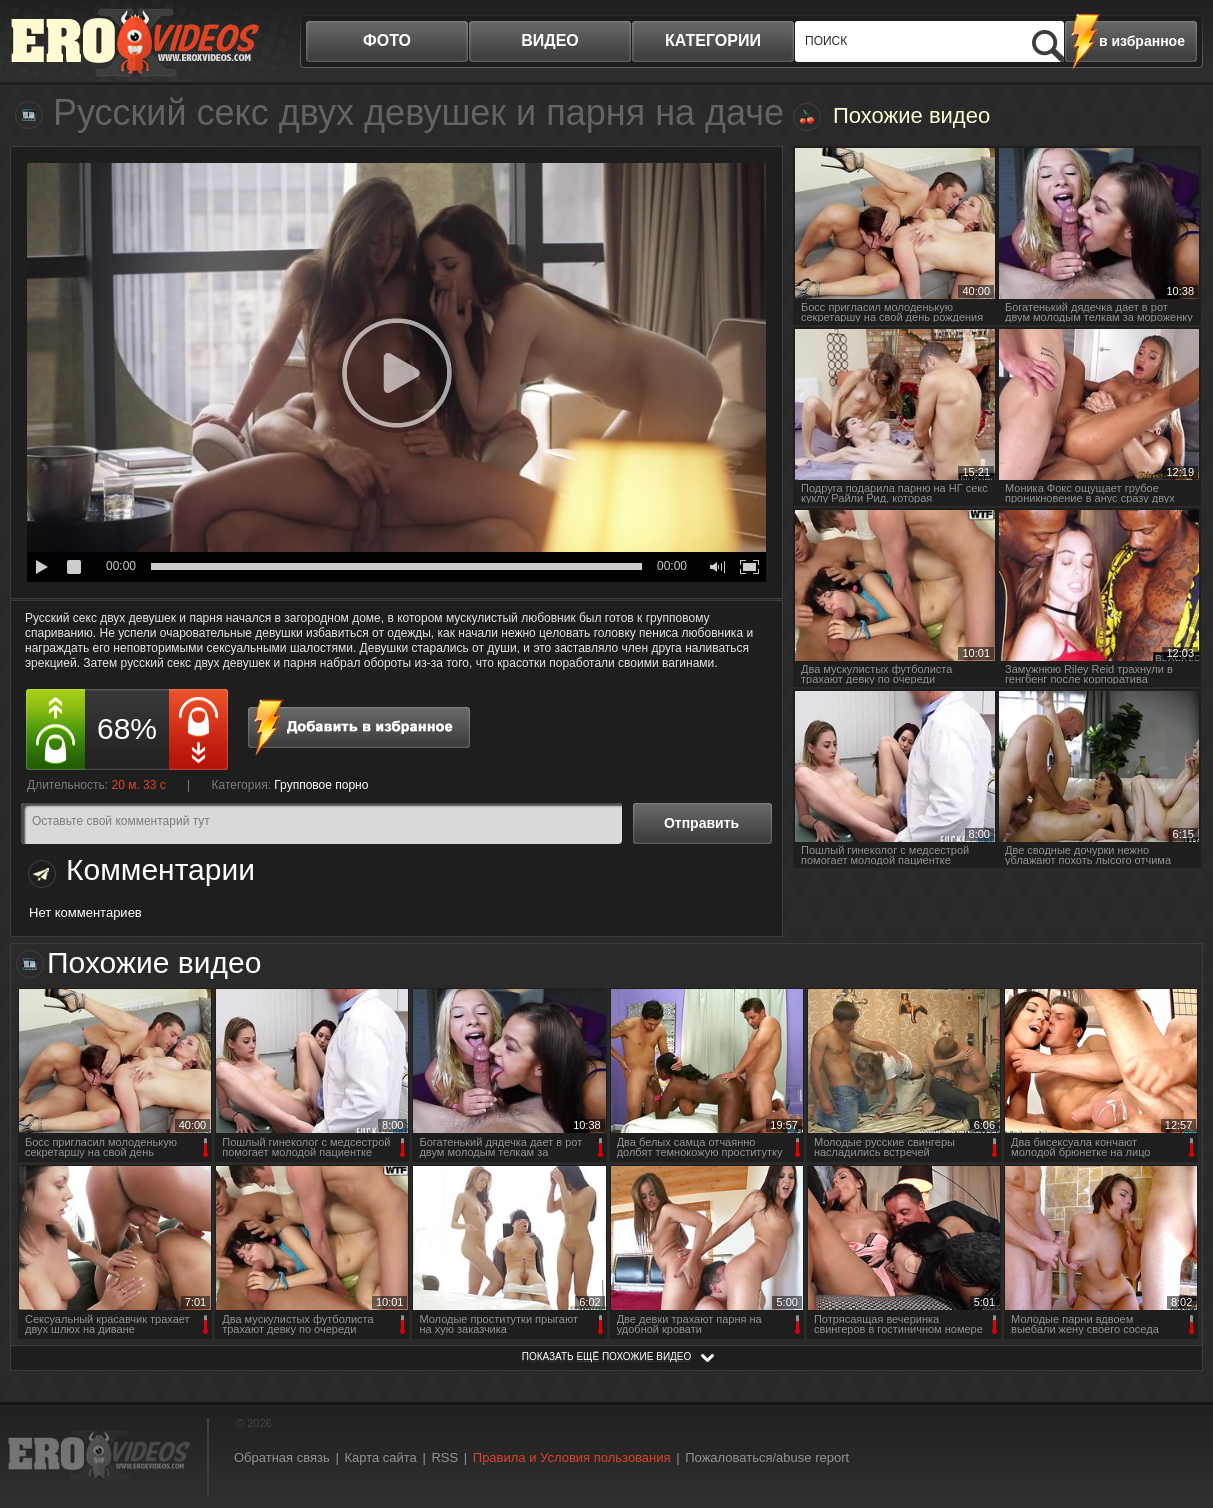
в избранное (1142, 41)
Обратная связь (282, 1457)
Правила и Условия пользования (572, 1457)
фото (387, 40)
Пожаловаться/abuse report (767, 1457)
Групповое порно (321, 785)
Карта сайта (380, 1457)
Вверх (1175, 1414)
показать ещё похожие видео (607, 1356)
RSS (444, 1457)
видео (550, 40)
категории (713, 40)
